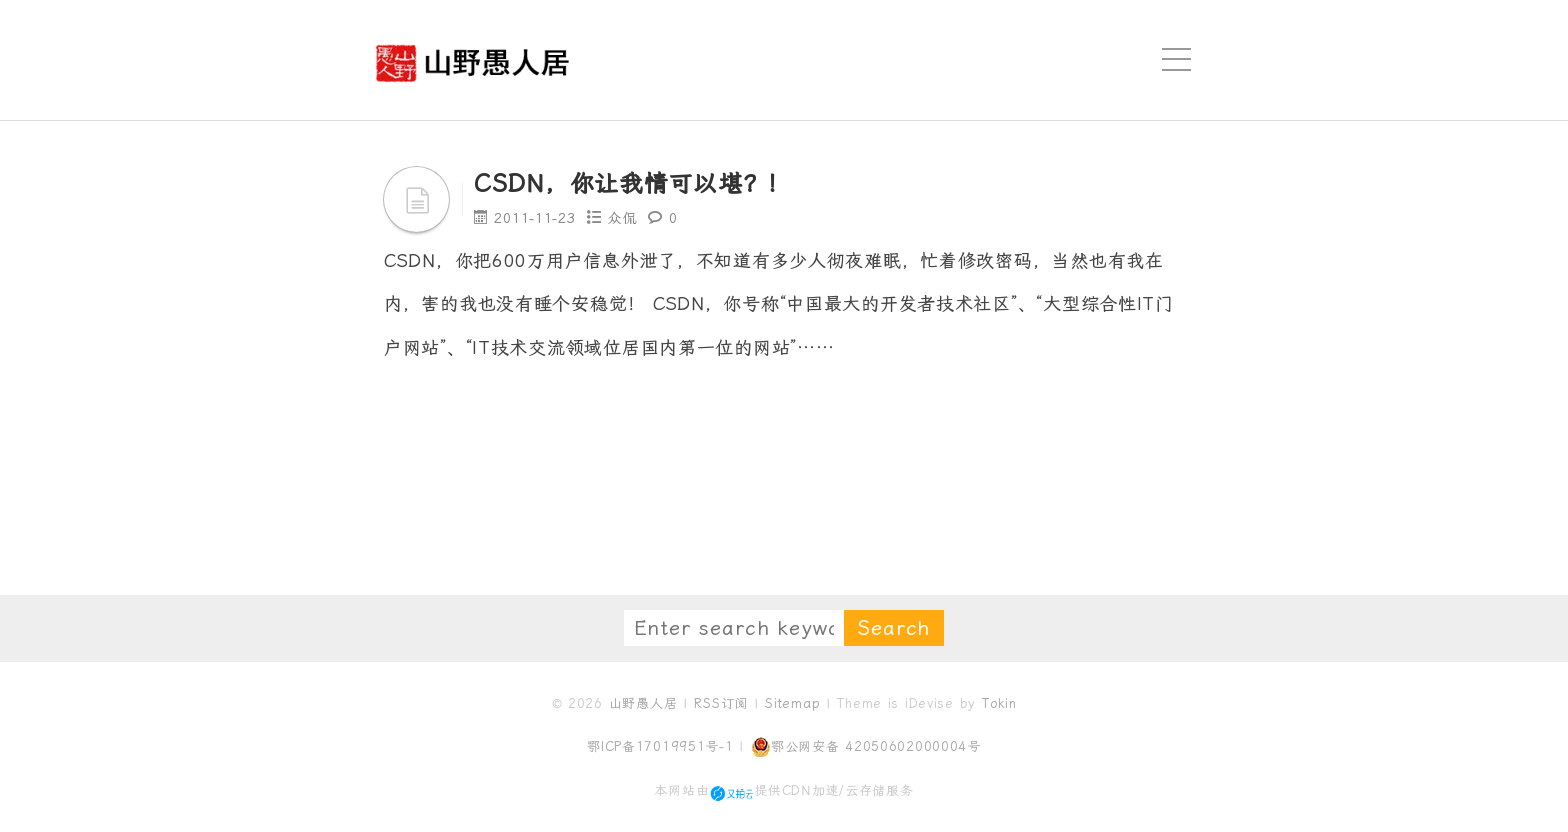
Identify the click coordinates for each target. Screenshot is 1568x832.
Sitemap (792, 703)
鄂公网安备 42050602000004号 (866, 747)
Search (894, 628)
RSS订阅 (721, 703)
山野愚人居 (643, 703)
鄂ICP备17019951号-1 (660, 746)
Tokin (999, 703)
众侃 (622, 218)
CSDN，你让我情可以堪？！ (633, 184)
